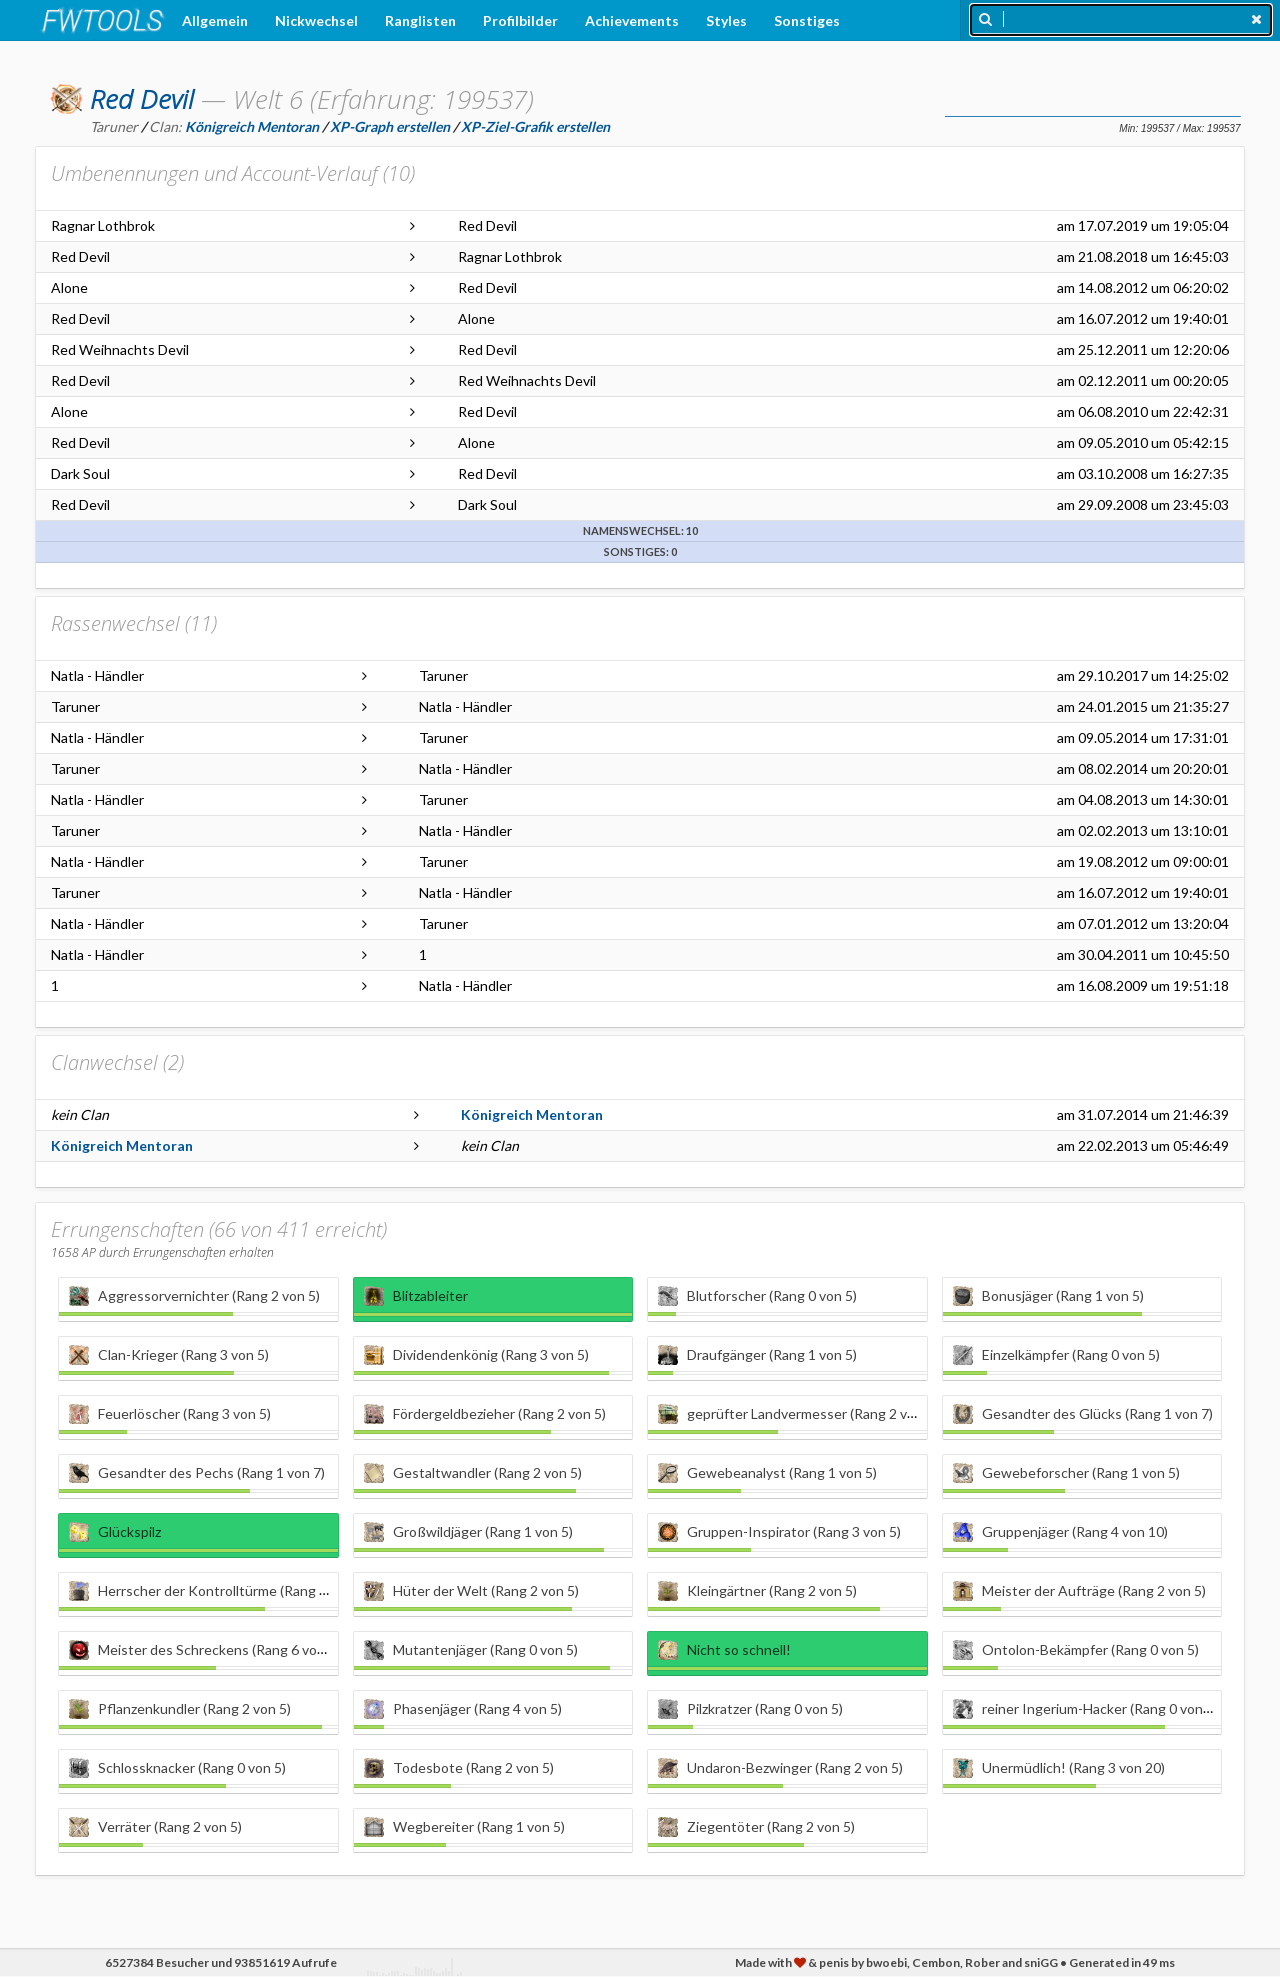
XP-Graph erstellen (390, 126)
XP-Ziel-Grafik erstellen (535, 126)
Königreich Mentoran (532, 1114)
